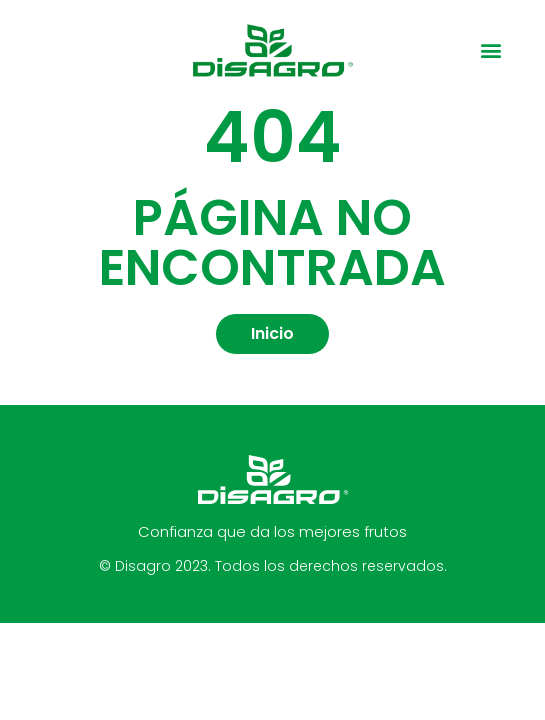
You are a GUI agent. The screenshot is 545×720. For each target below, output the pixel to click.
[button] (490, 50)
